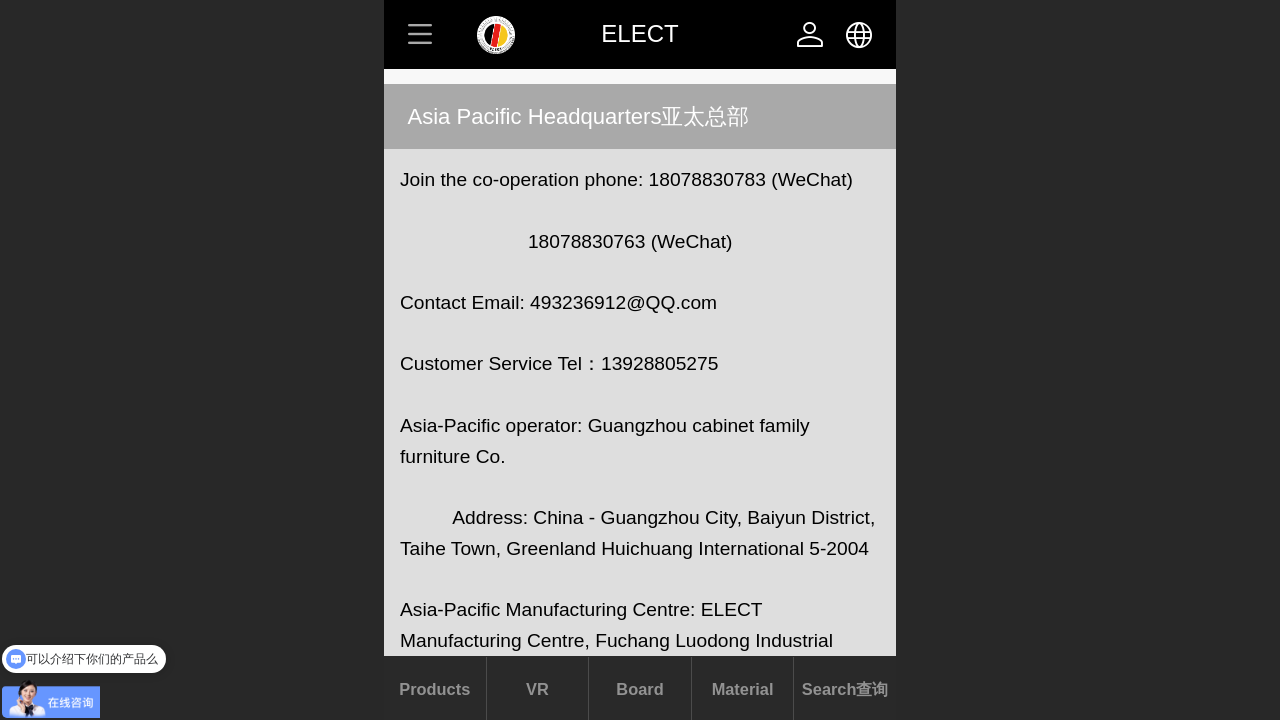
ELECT (639, 33)
